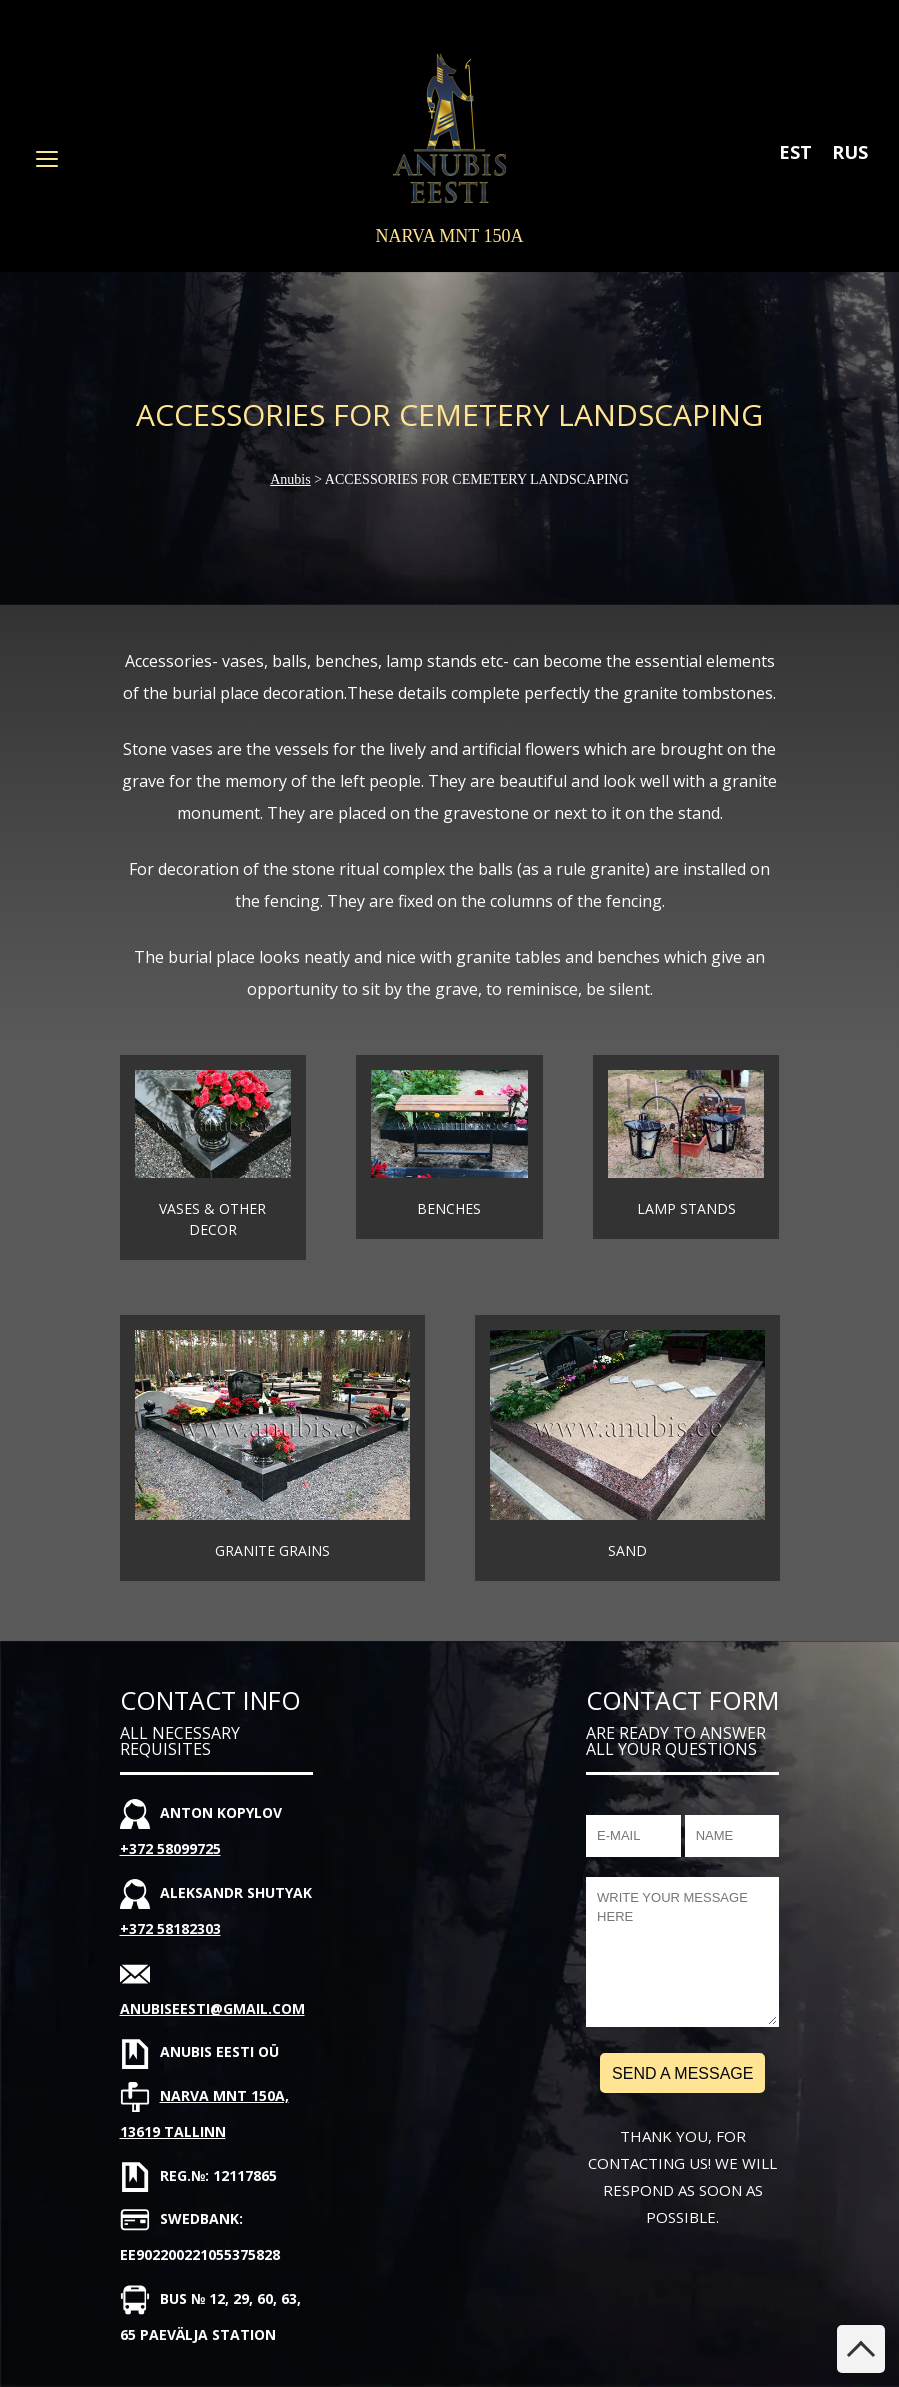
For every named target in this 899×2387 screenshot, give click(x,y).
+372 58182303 (170, 1928)
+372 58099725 (170, 1848)
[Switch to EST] (795, 151)
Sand (627, 1550)
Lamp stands (686, 1208)
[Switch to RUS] (850, 151)
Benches (449, 1208)
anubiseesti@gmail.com (212, 2008)
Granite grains (272, 1550)
